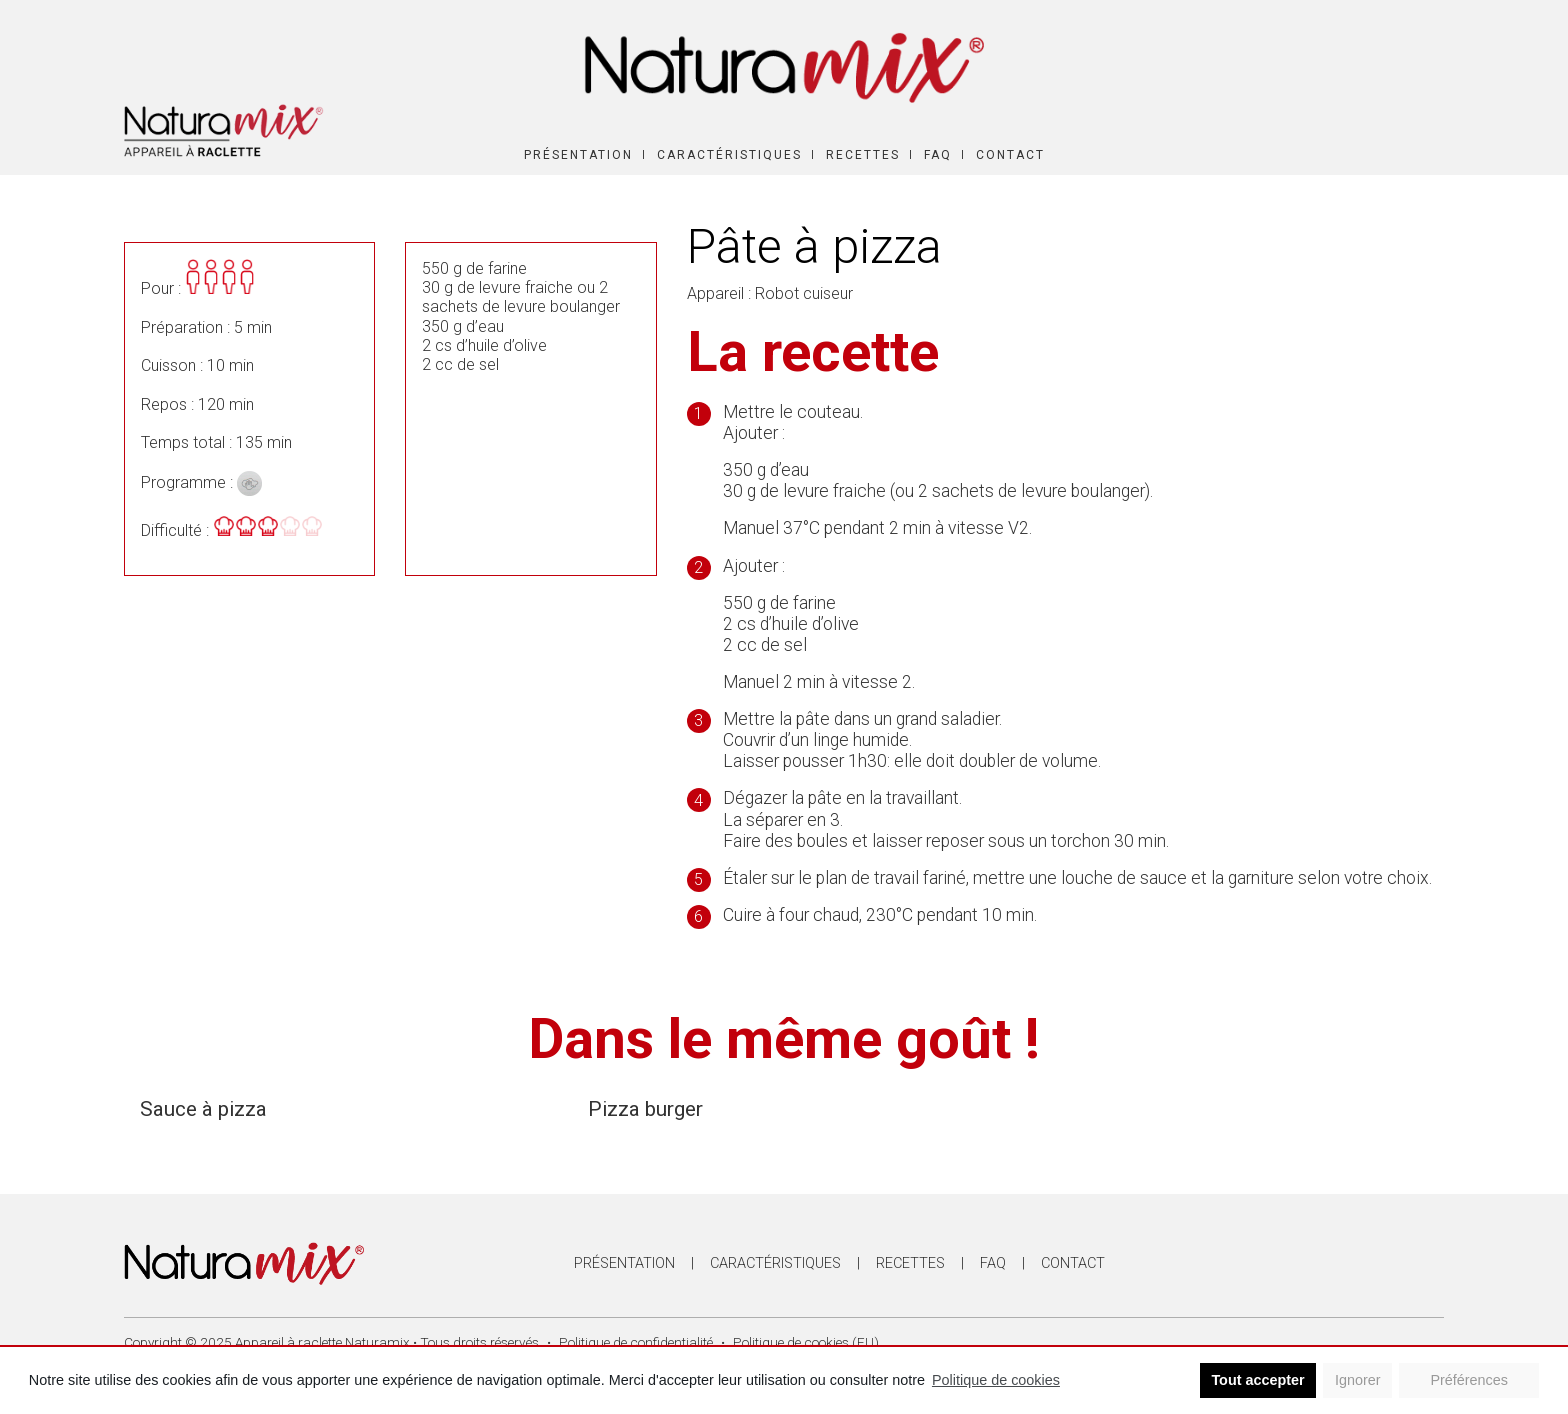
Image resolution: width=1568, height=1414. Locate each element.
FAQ (938, 155)
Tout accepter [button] (1257, 1380)
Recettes (863, 155)
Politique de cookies (996, 1380)
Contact (1010, 155)
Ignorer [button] (1358, 1380)
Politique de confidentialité (636, 1342)
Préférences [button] (1469, 1380)
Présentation (578, 155)
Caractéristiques (729, 155)
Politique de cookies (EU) (806, 1342)
